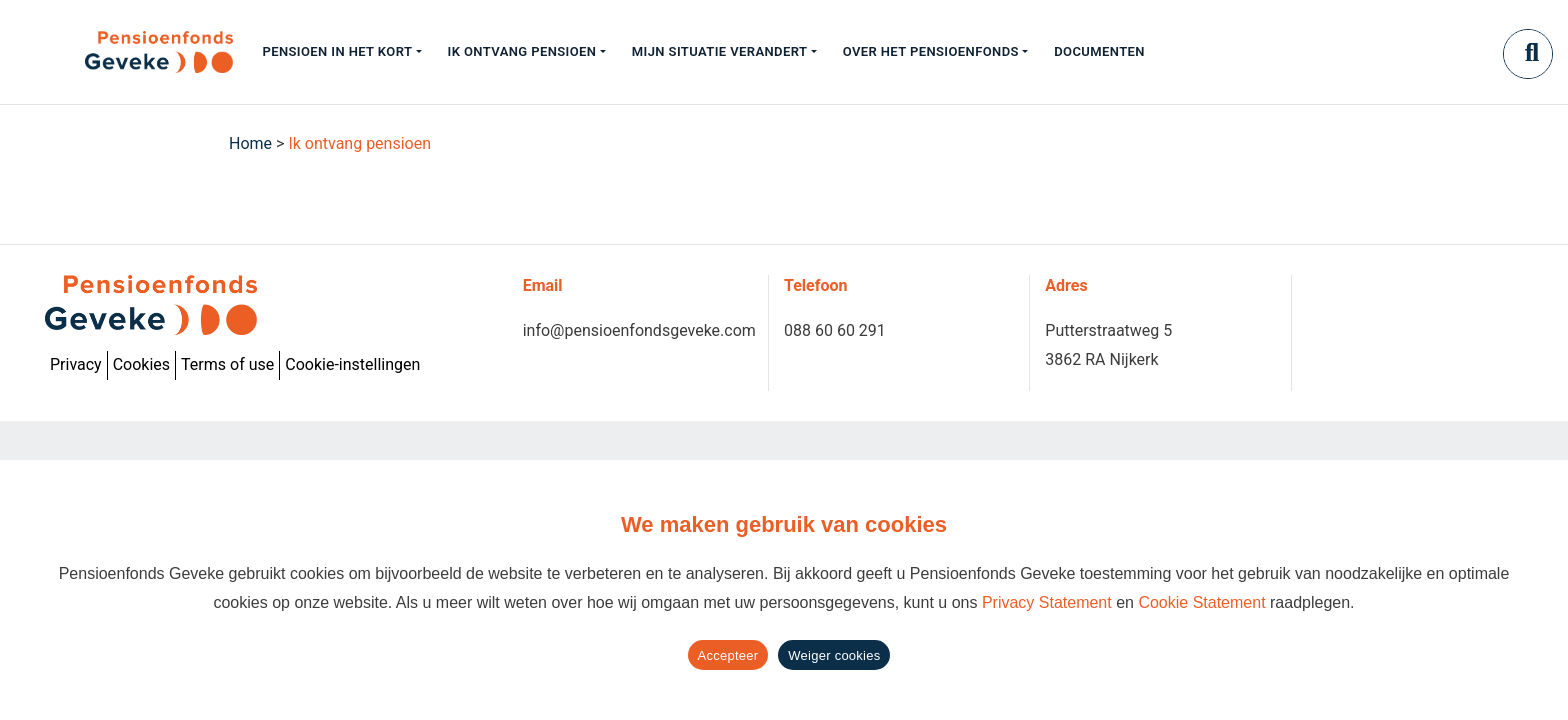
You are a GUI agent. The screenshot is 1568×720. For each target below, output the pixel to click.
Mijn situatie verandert (720, 51)
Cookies (141, 364)
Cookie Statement (1201, 602)
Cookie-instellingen (352, 364)
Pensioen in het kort (337, 51)
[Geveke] (124, 52)
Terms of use (227, 364)
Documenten (1099, 51)
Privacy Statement (1047, 602)
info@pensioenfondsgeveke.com (639, 330)
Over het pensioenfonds (931, 51)
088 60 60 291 (835, 330)
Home (250, 143)
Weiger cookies (834, 655)
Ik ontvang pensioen (522, 51)
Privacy (76, 364)
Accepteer (728, 655)
